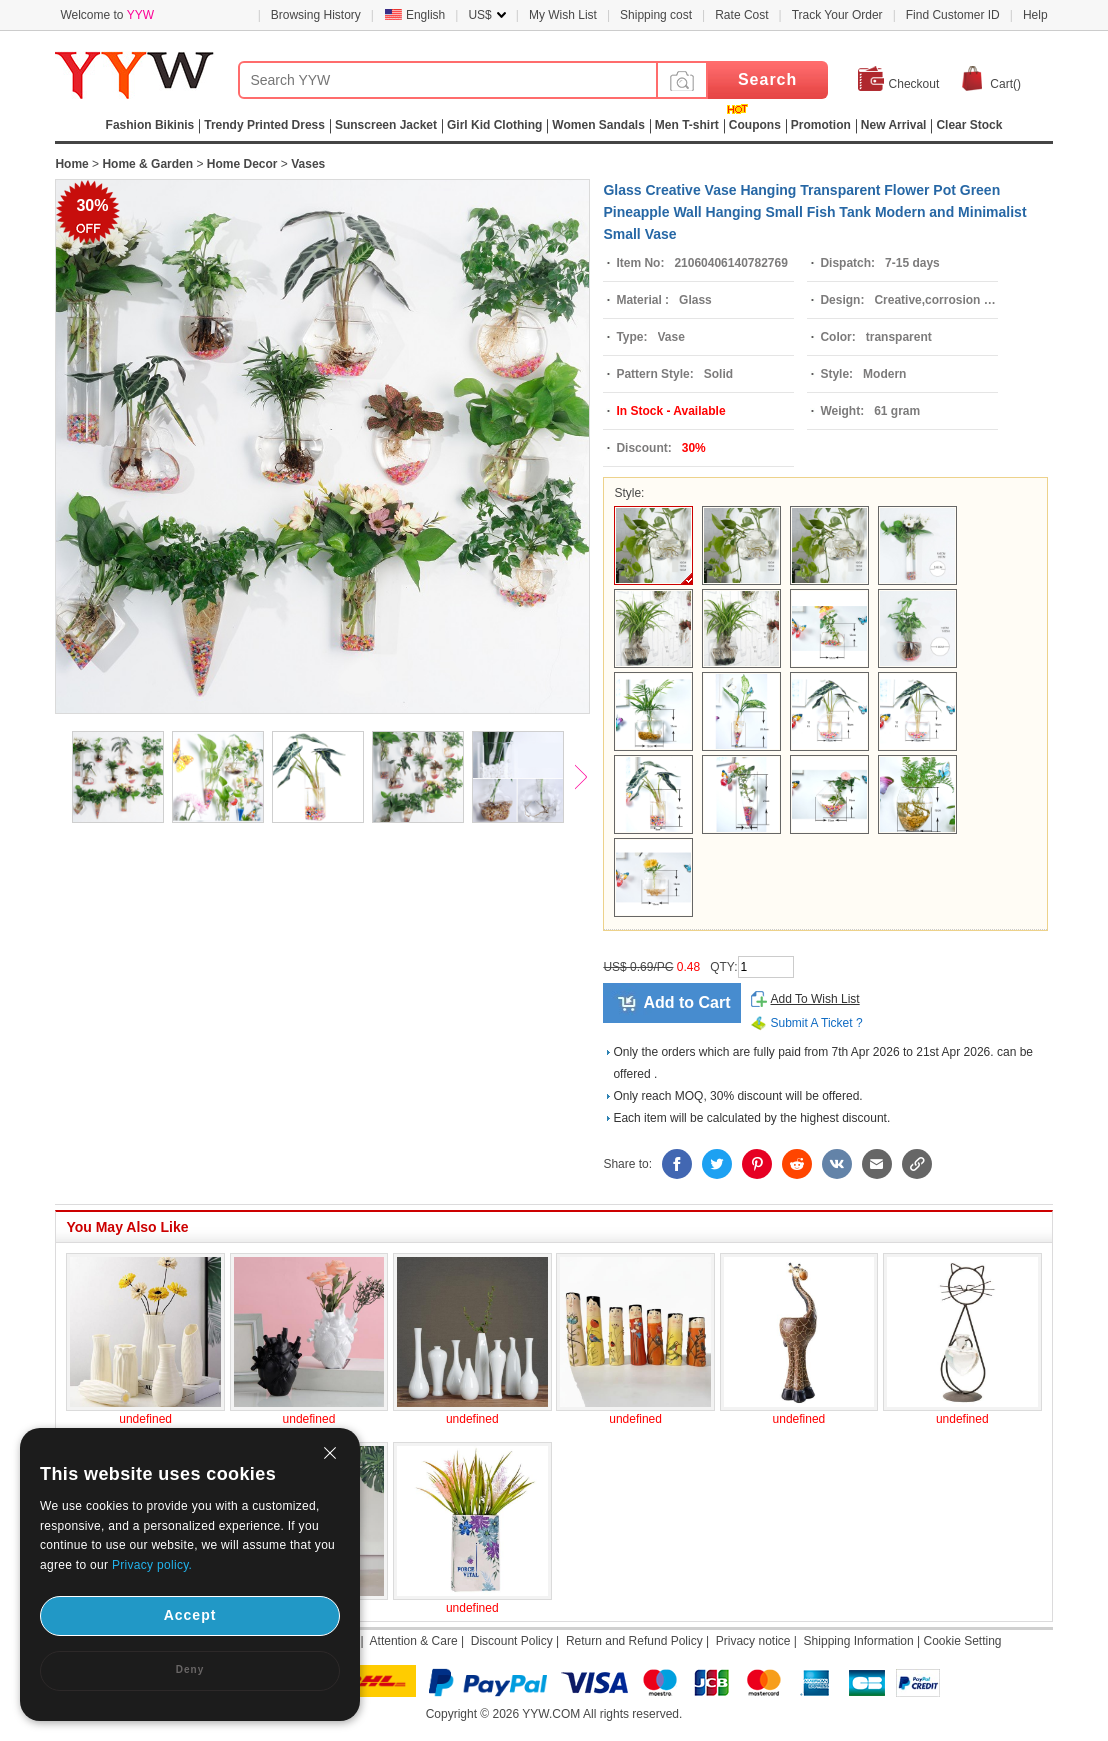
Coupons (755, 125)
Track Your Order (837, 15)
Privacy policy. (152, 1565)
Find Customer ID (953, 15)
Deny (190, 1669)
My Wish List (563, 15)
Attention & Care (414, 1641)
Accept (190, 1615)
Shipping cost (656, 15)
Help (1035, 15)
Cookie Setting (962, 1641)
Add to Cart (686, 1002)
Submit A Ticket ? (817, 1023)
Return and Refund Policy (634, 1641)
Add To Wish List (815, 999)
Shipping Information (859, 1641)
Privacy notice (753, 1641)
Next (590, 779)
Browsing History (316, 15)
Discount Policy (512, 1641)
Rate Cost (741, 15)
